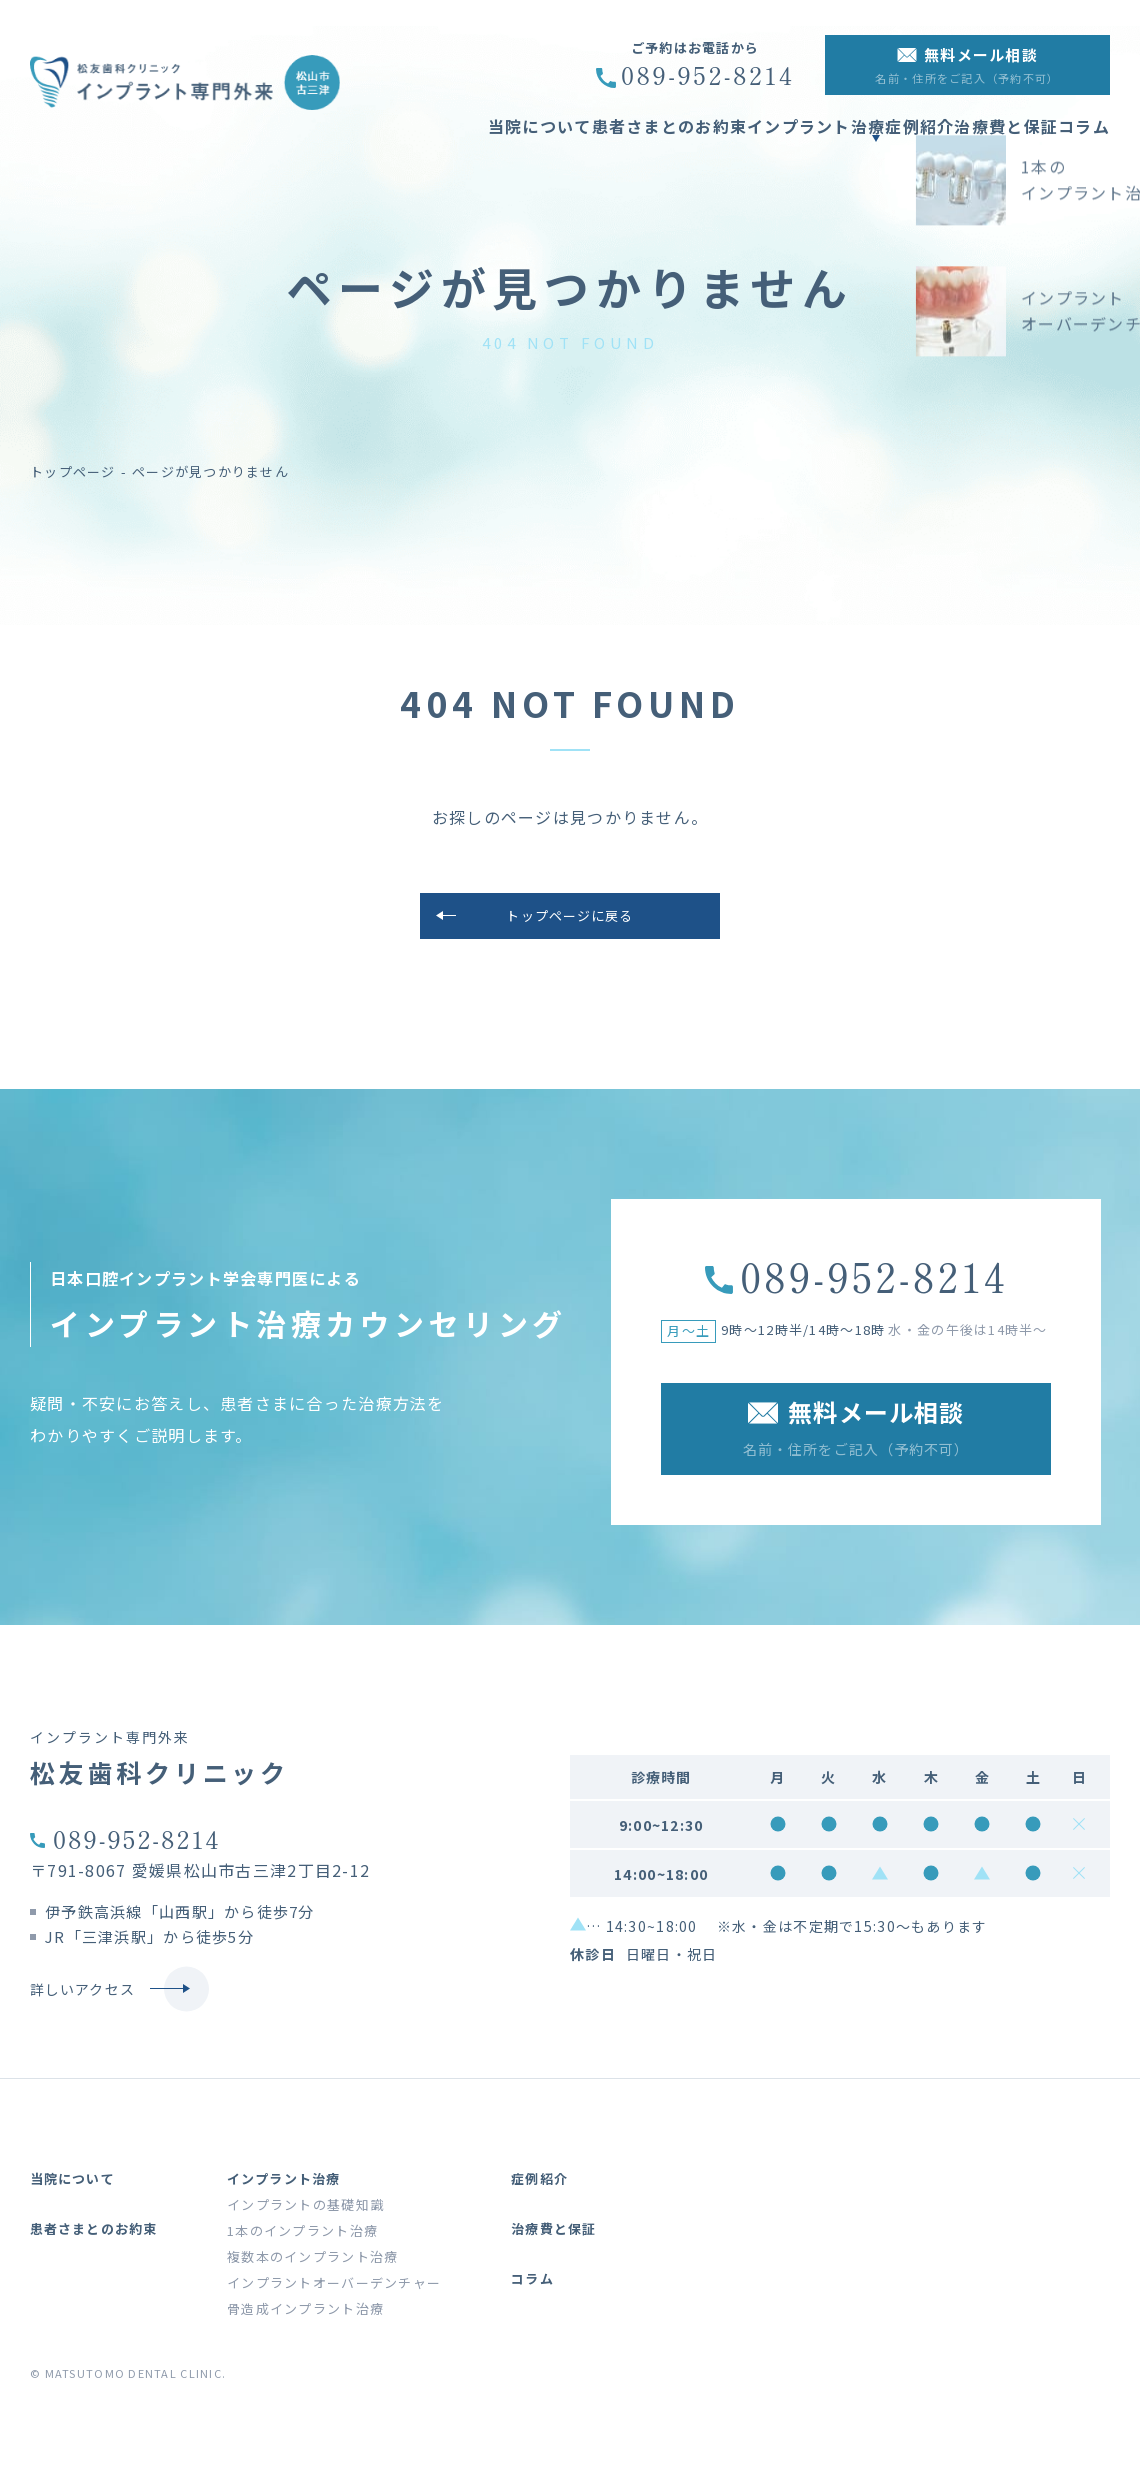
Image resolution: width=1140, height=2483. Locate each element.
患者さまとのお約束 (580, 138)
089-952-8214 (136, 1849)
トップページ (73, 471)
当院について (430, 138)
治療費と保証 (986, 138)
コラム (1084, 138)
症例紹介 (879, 138)
